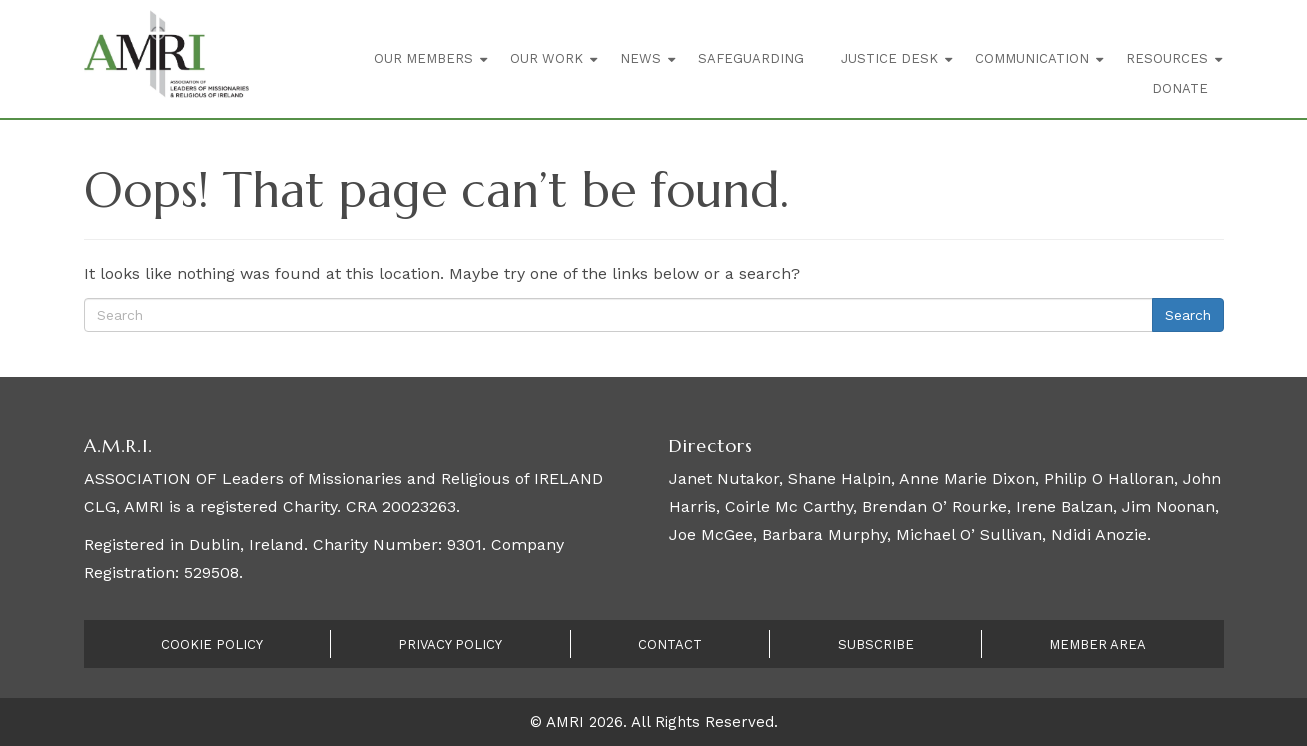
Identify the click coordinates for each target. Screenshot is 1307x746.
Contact (670, 644)
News (640, 58)
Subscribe (876, 644)
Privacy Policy (450, 644)
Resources (1167, 58)
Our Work (546, 58)
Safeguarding (751, 58)
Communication (1032, 58)
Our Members (423, 58)
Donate (1180, 88)
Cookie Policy (212, 644)
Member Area (1097, 644)
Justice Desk (889, 58)
